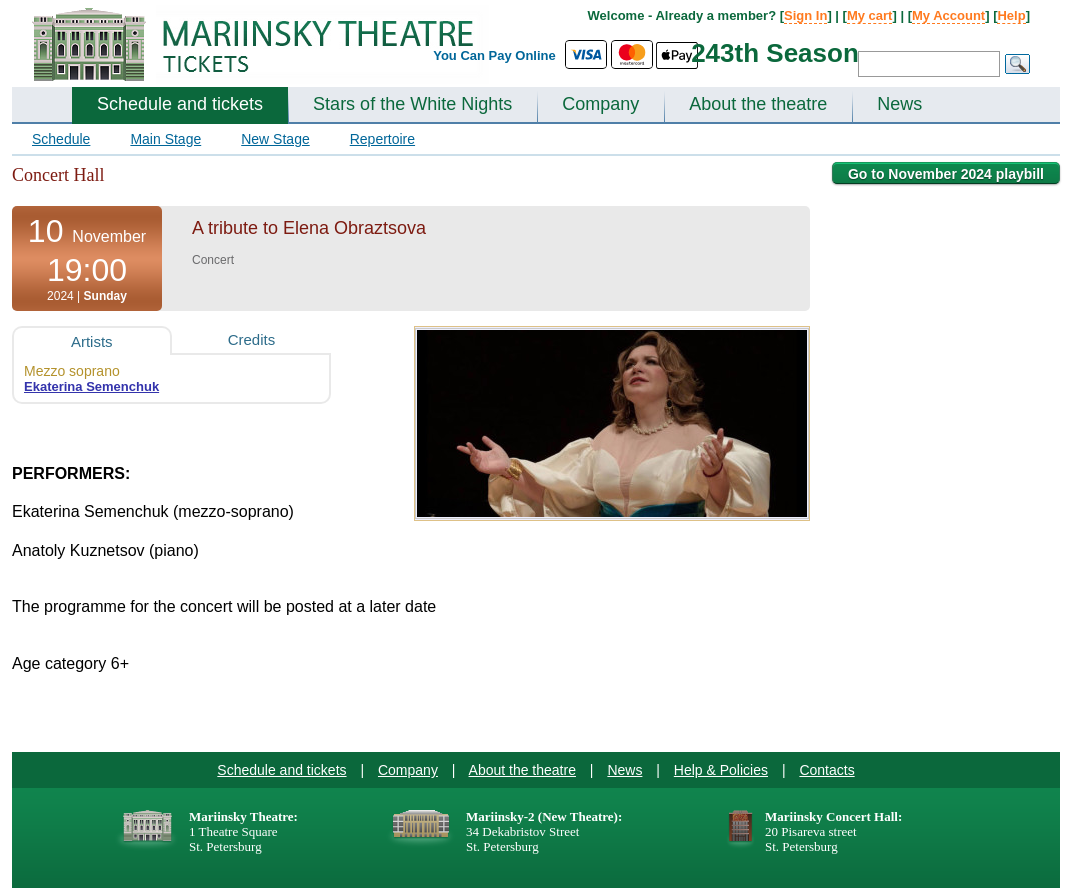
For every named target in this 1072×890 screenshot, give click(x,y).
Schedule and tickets (180, 104)
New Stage (275, 139)
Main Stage (165, 139)
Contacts (826, 770)
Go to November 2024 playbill (946, 174)
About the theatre (758, 104)
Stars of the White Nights (412, 104)
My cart (870, 15)
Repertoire (382, 139)
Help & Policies (721, 770)
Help (1011, 15)
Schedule (61, 139)
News (899, 104)
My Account (948, 15)
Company (600, 104)
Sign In (805, 15)
